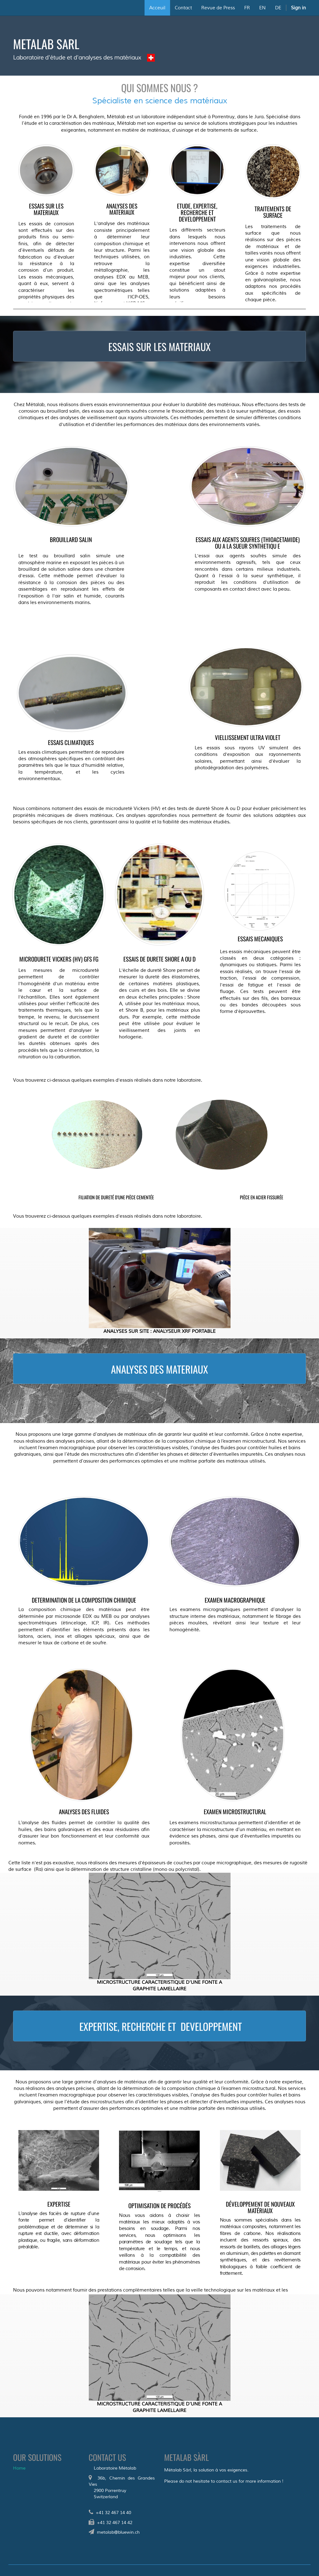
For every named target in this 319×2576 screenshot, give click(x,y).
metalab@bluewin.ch (118, 2532)
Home (19, 2468)
